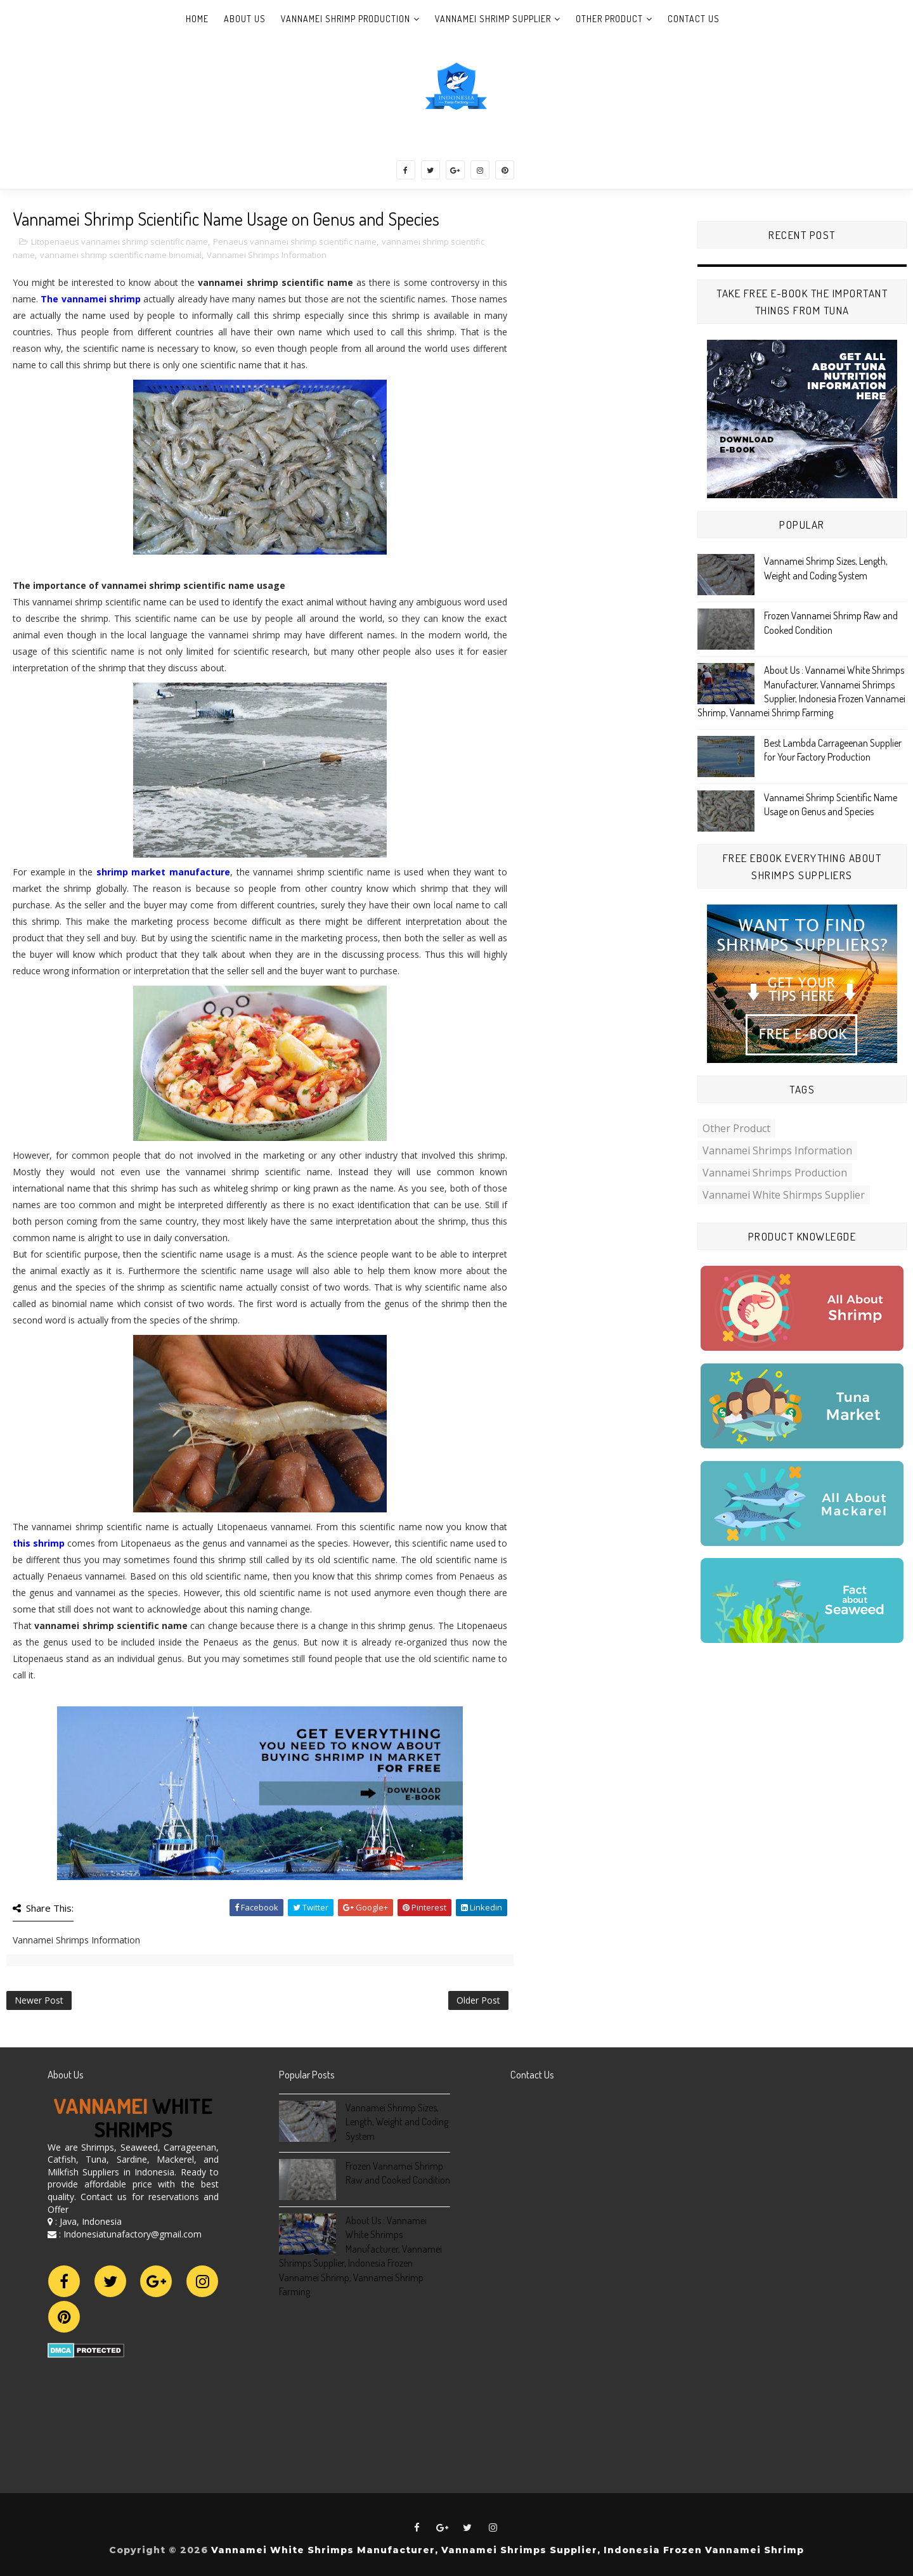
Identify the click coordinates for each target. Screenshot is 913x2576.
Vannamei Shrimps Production (775, 1173)
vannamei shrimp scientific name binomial (121, 255)
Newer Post (39, 2000)
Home (197, 18)
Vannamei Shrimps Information (267, 255)
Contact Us (694, 18)
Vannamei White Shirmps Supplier (784, 1195)
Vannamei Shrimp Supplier (493, 18)
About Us (245, 18)
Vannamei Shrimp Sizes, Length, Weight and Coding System (397, 2121)
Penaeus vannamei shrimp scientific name (295, 241)
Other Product (609, 18)
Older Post (478, 2000)
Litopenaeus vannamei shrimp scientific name (119, 241)
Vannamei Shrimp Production (345, 18)
